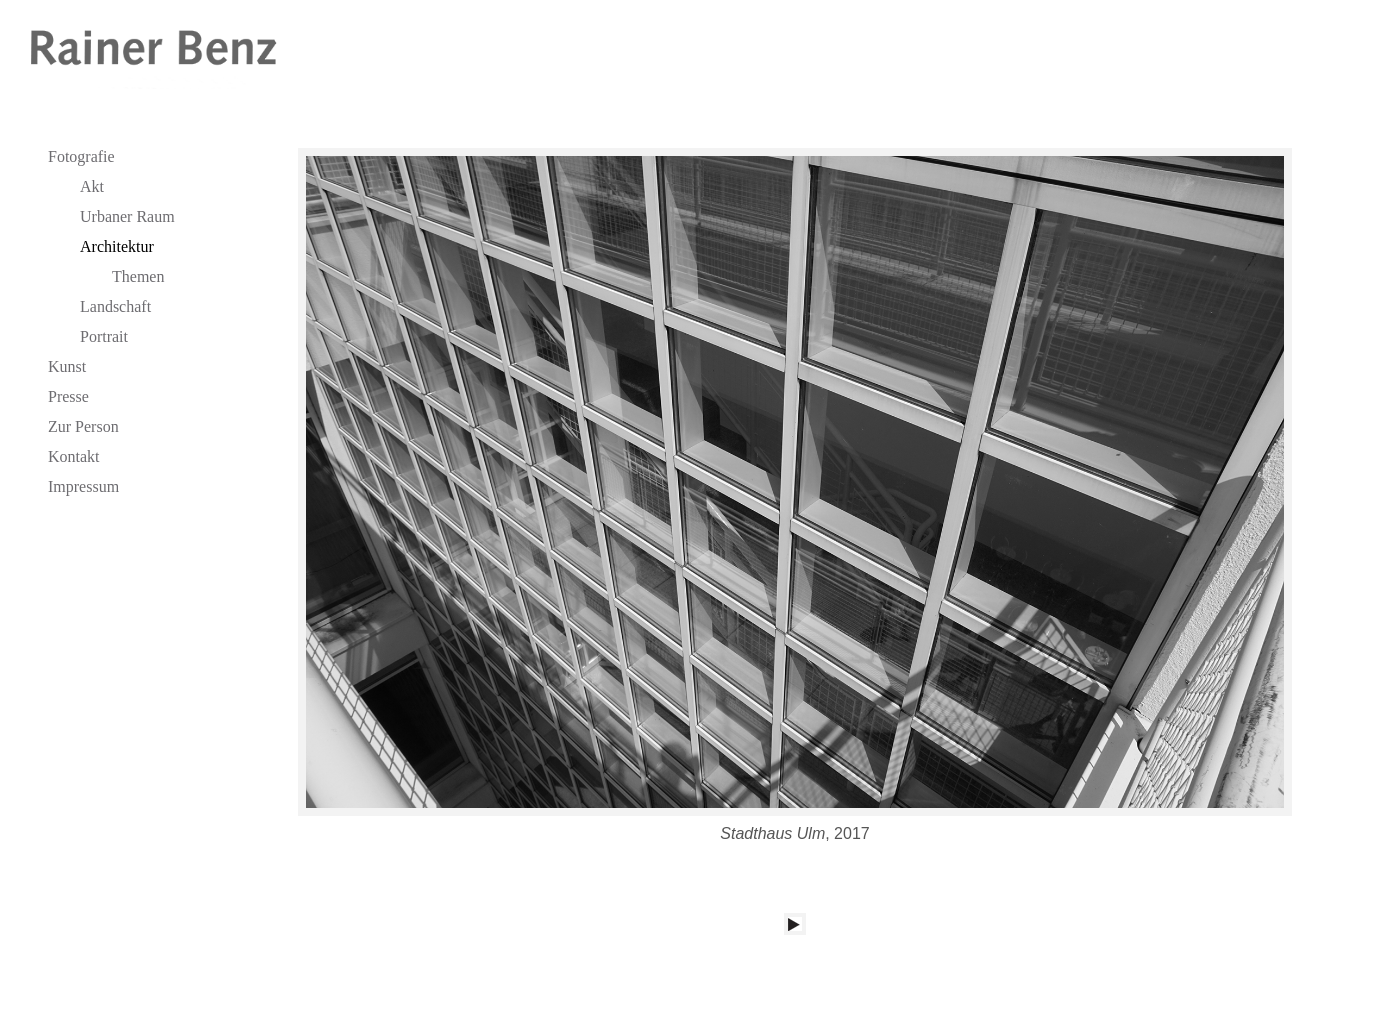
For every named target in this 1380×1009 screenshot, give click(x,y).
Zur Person (83, 426)
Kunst (67, 366)
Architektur (117, 246)
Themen (138, 276)
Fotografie (81, 156)
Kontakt (74, 456)
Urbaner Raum (127, 216)
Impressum (83, 486)
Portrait (104, 336)
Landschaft (115, 306)
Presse (68, 396)
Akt (92, 186)
